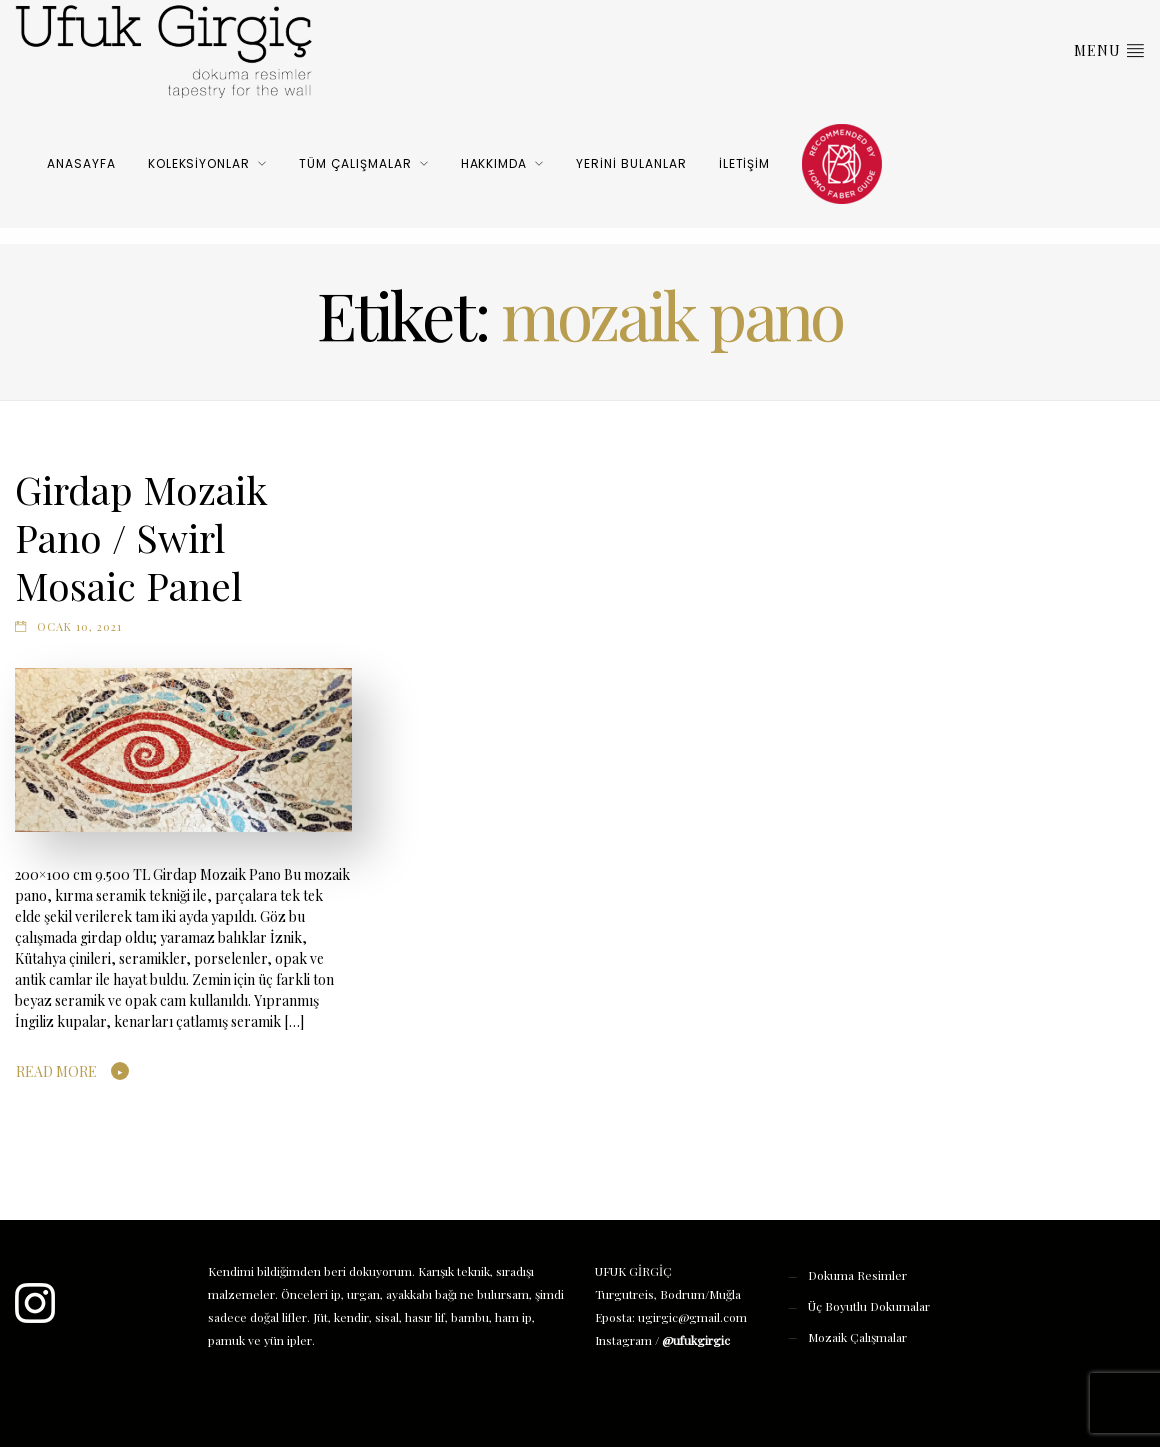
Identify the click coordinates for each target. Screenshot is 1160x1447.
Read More (56, 1071)
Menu (1109, 50)
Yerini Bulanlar (631, 163)
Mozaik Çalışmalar (857, 1337)
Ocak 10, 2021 (79, 626)
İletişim (745, 163)
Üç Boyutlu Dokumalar (869, 1306)
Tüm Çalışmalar (355, 163)
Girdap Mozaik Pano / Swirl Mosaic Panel (141, 537)
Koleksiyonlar (199, 163)
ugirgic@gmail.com (692, 1317)
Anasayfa (81, 163)
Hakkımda (494, 163)
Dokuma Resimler (857, 1275)
